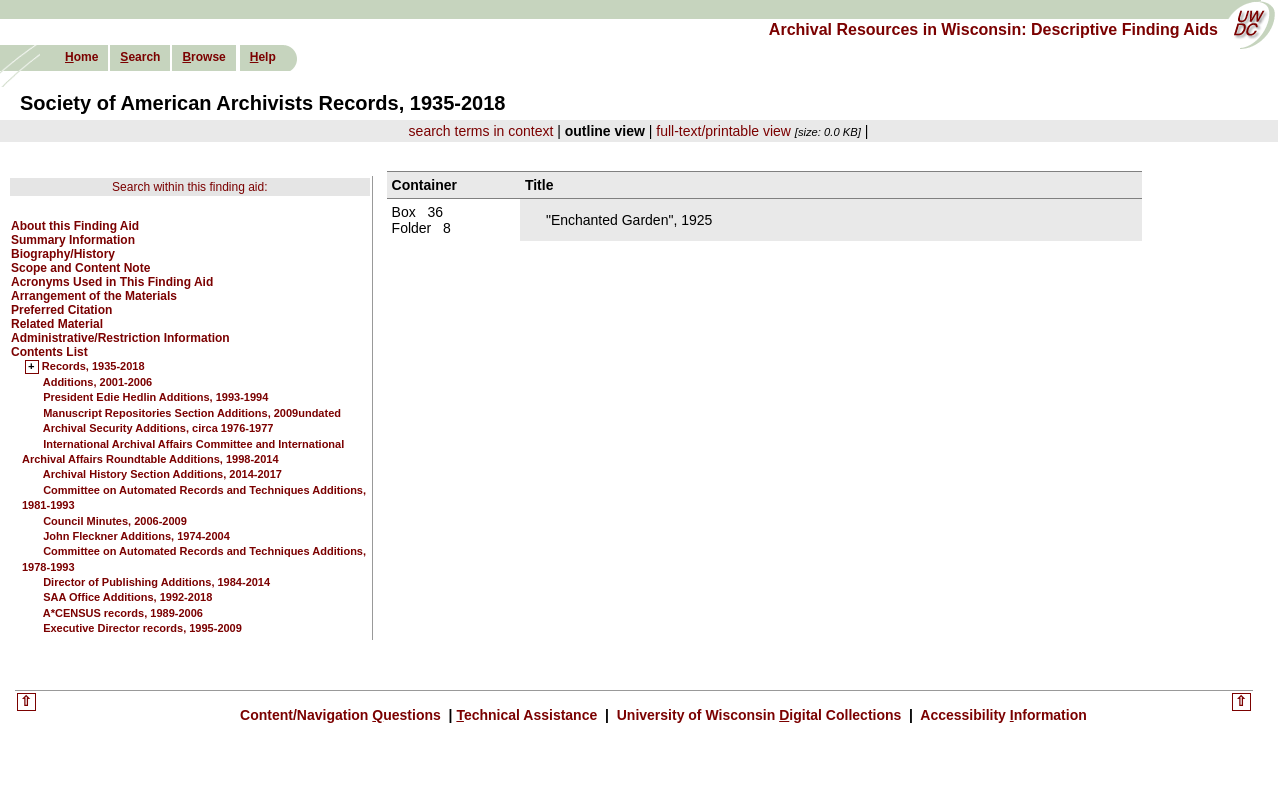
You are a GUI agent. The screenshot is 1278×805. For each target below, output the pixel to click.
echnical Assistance (528, 715)
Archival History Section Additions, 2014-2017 (162, 474)
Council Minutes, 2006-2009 (115, 521)
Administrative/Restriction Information (120, 338)
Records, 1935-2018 (93, 367)
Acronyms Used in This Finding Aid (112, 282)
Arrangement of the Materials (94, 296)
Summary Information (73, 240)
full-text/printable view (723, 131)
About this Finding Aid (75, 226)
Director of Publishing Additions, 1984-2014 (156, 582)
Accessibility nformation (1002, 715)
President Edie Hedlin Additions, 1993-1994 (155, 397)
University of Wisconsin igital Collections (759, 715)
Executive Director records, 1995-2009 (142, 628)
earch (140, 57)
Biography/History (63, 254)
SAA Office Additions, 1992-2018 (127, 597)
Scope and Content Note (80, 268)
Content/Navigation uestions (342, 715)
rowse (203, 57)
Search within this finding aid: (189, 187)
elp (263, 57)
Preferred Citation (61, 310)
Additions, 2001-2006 (97, 382)
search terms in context (481, 131)
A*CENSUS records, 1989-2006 (123, 613)
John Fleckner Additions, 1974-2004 (136, 536)
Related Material (57, 324)
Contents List (49, 352)
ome (81, 57)
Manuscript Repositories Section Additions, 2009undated (192, 413)
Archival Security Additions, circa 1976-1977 (158, 428)
